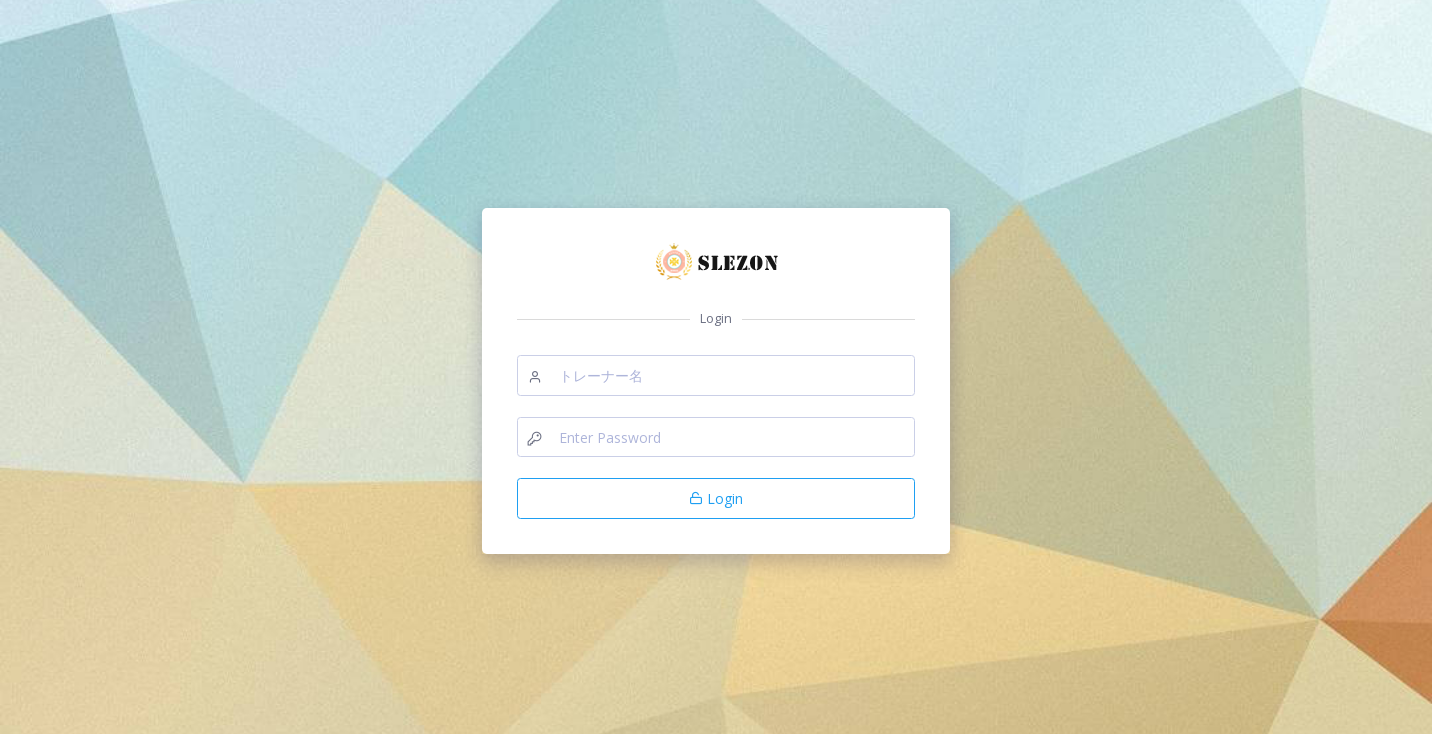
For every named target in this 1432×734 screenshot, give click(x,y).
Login (716, 498)
